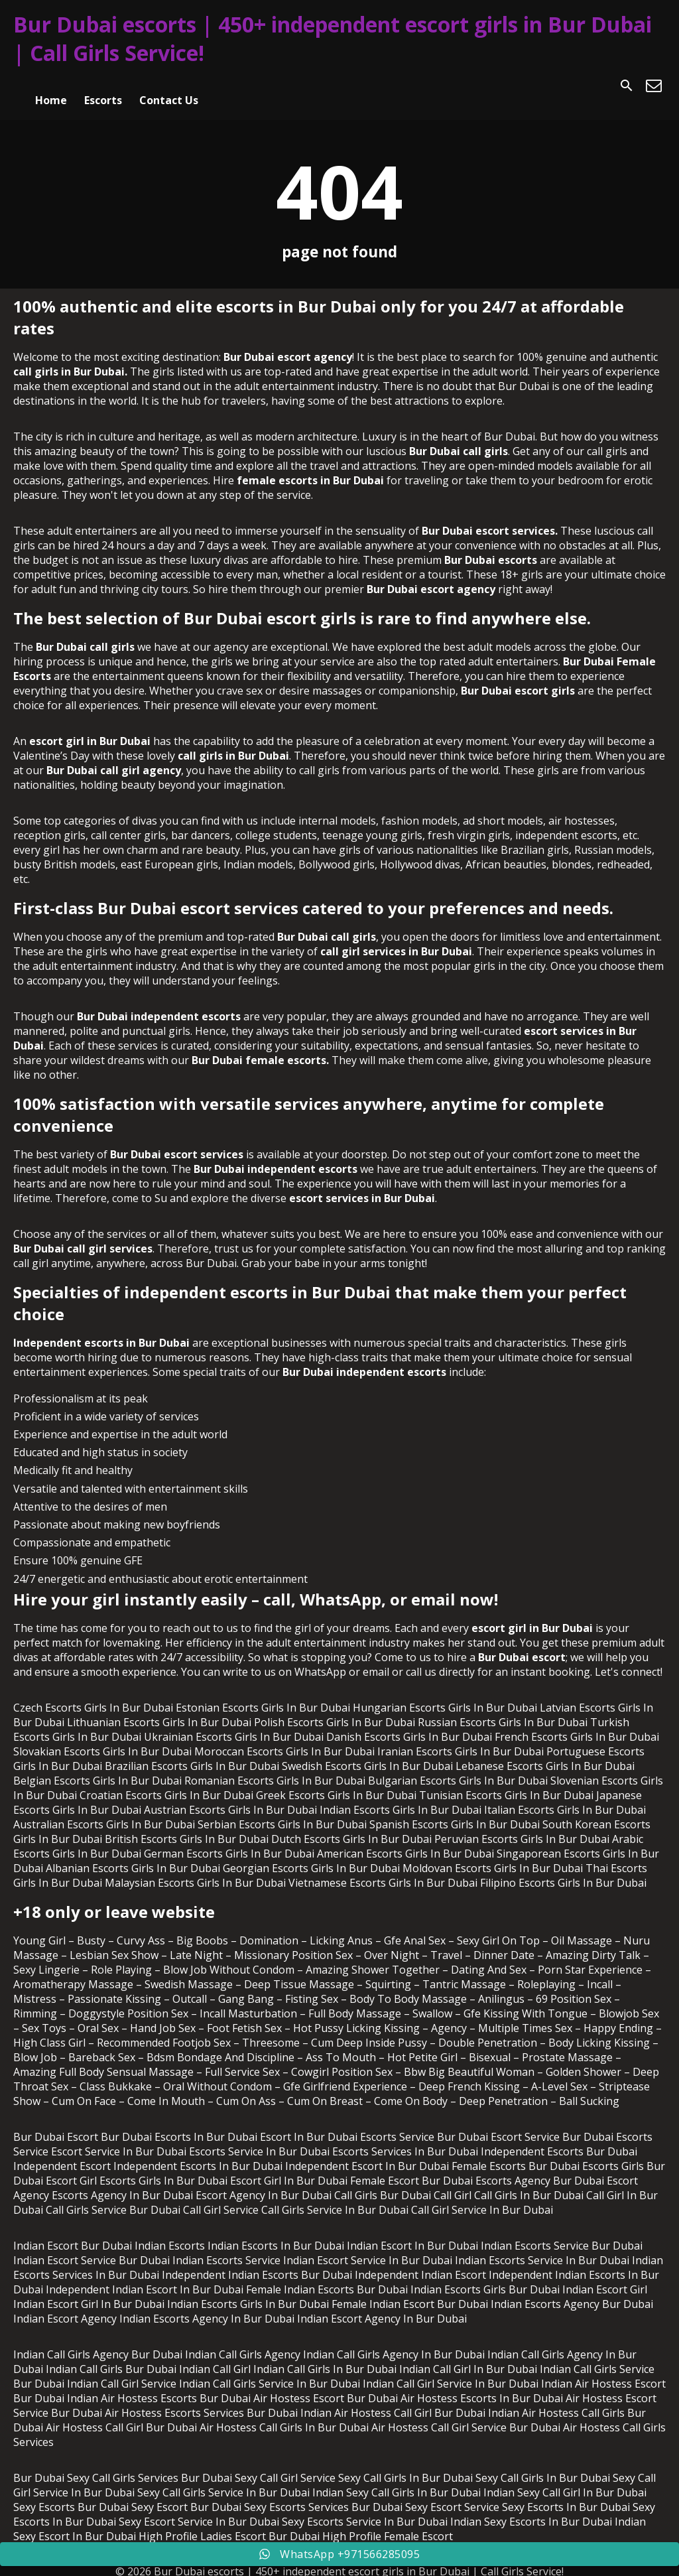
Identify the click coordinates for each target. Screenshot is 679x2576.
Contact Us (168, 85)
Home (51, 85)
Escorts (103, 85)
